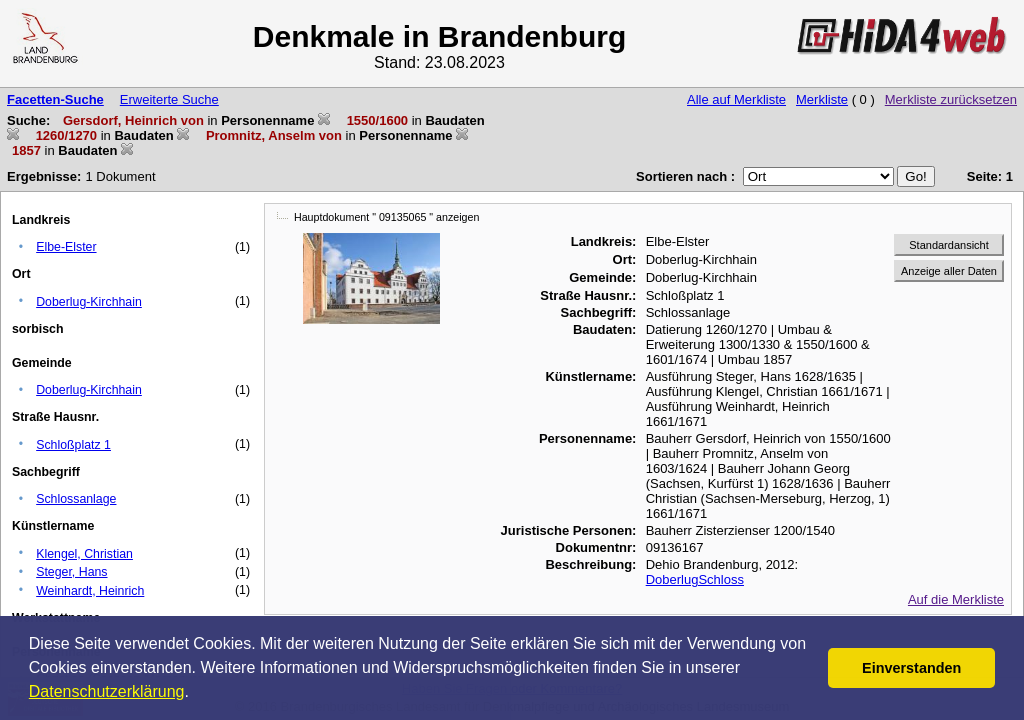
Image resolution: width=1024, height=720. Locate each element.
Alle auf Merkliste (736, 99)
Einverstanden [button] (911, 668)
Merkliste (822, 99)
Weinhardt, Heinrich (90, 591)
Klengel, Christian (84, 554)
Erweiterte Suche (169, 99)
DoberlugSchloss (695, 579)
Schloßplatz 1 (73, 445)
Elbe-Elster (66, 247)
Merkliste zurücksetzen (951, 99)
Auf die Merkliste (956, 599)
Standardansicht (949, 245)
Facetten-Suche (55, 99)
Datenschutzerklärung (107, 691)
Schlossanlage (76, 499)
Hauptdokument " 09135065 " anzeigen (386, 217)
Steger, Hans (71, 572)
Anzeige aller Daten (949, 271)
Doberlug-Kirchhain (89, 302)
